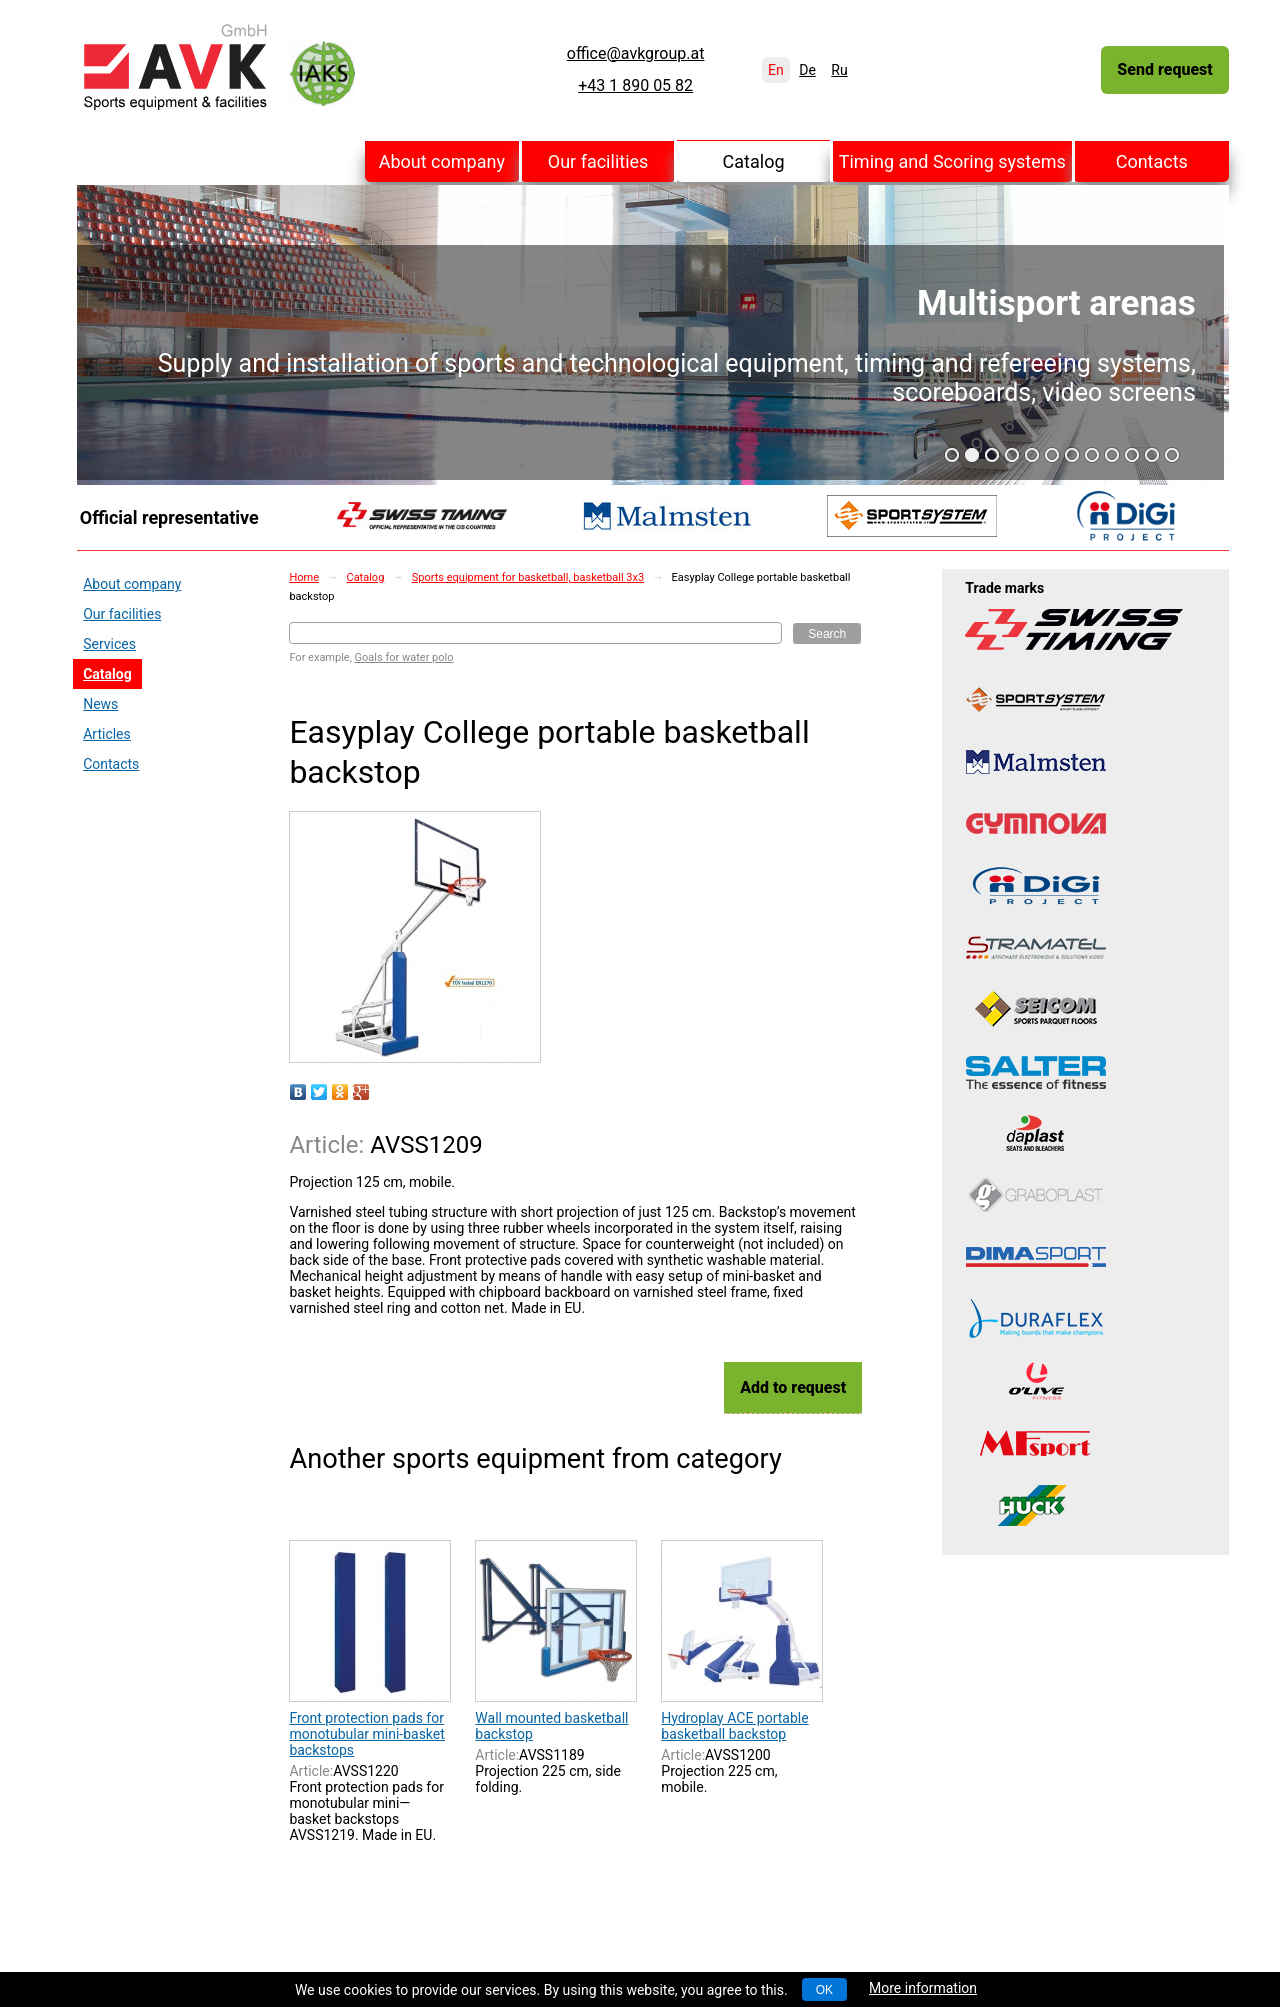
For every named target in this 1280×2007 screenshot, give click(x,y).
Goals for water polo (404, 657)
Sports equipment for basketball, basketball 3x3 (528, 577)
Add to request (793, 1387)
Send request (1164, 69)
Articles (107, 734)
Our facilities (598, 161)
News (100, 704)
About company (442, 161)
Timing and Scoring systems (952, 161)
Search (827, 634)
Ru (839, 70)
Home (304, 577)
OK (824, 1990)
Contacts (1152, 161)
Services (109, 644)
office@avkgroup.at (636, 54)
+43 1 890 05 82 (635, 86)
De (807, 70)
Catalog (754, 161)
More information (923, 1988)
